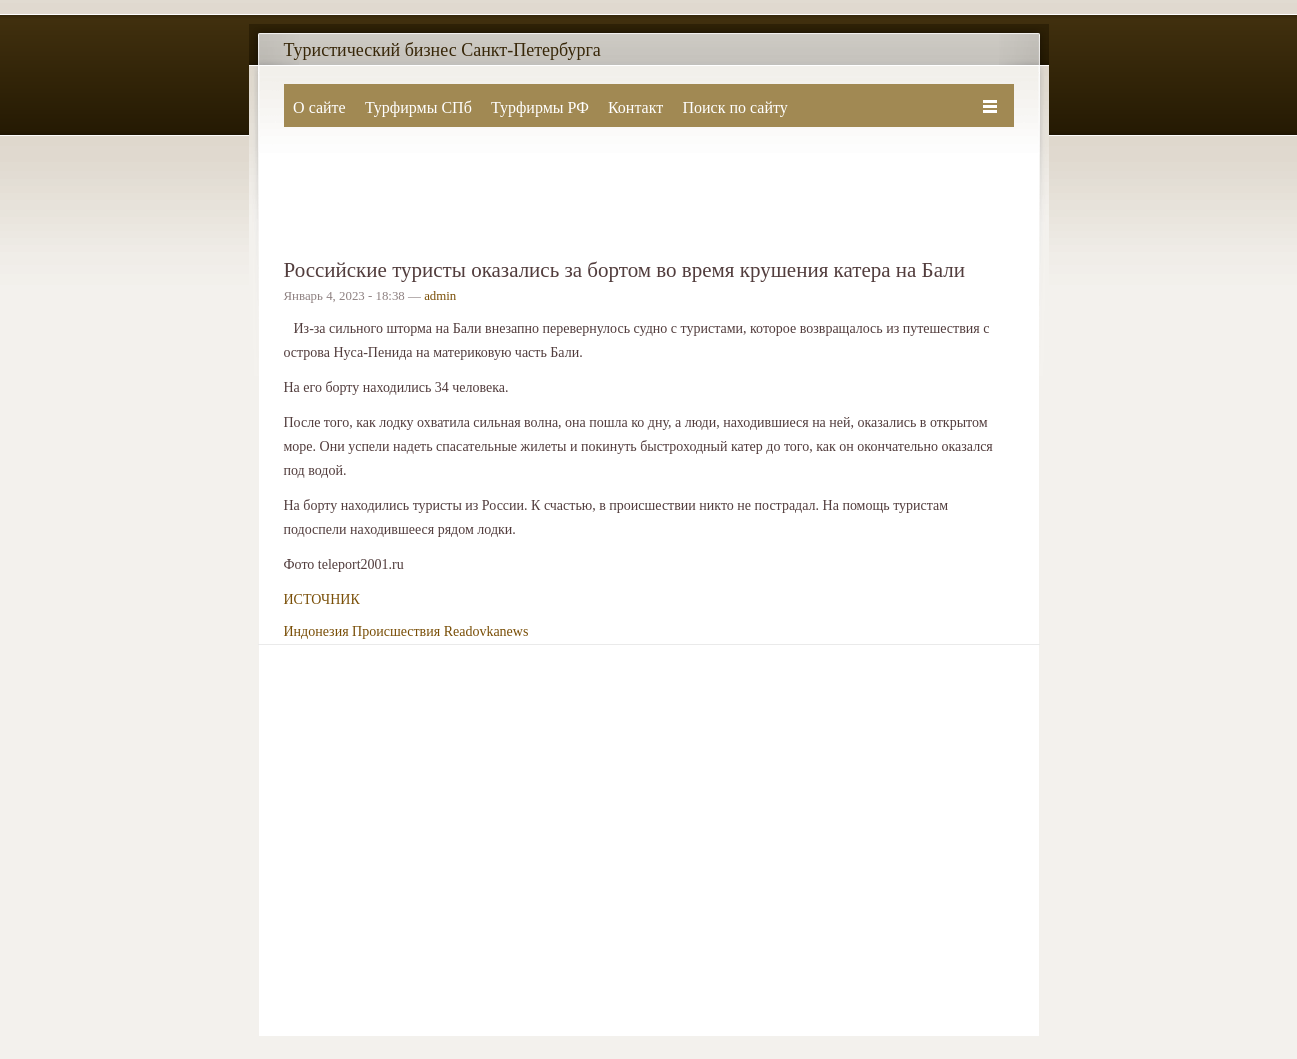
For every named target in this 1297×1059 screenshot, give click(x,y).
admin (440, 296)
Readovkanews (486, 631)
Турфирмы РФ (540, 107)
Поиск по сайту (734, 107)
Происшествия (396, 631)
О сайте (319, 107)
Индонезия (316, 631)
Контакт (635, 107)
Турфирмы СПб (418, 107)
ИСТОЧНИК (322, 599)
